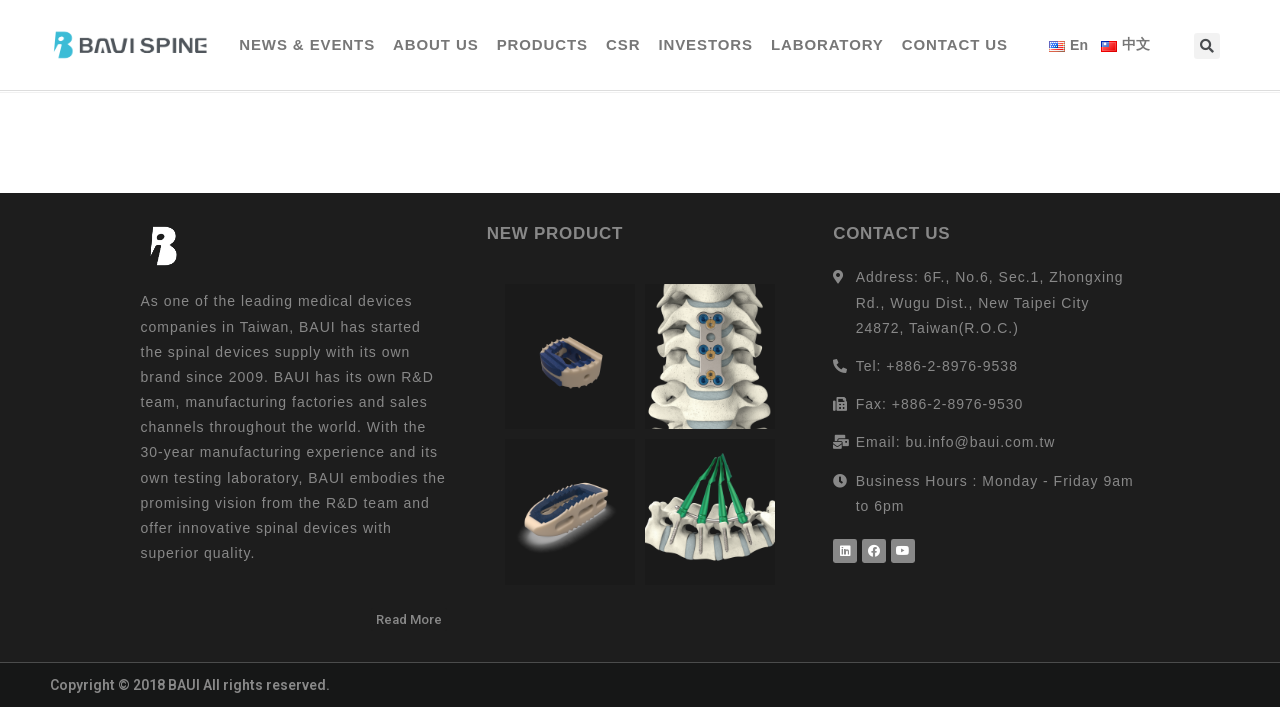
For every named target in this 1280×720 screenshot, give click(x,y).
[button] (409, 619)
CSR (623, 44)
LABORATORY (827, 44)
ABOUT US (436, 44)
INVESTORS (705, 44)
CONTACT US (955, 44)
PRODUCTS (542, 44)
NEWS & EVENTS (307, 44)
